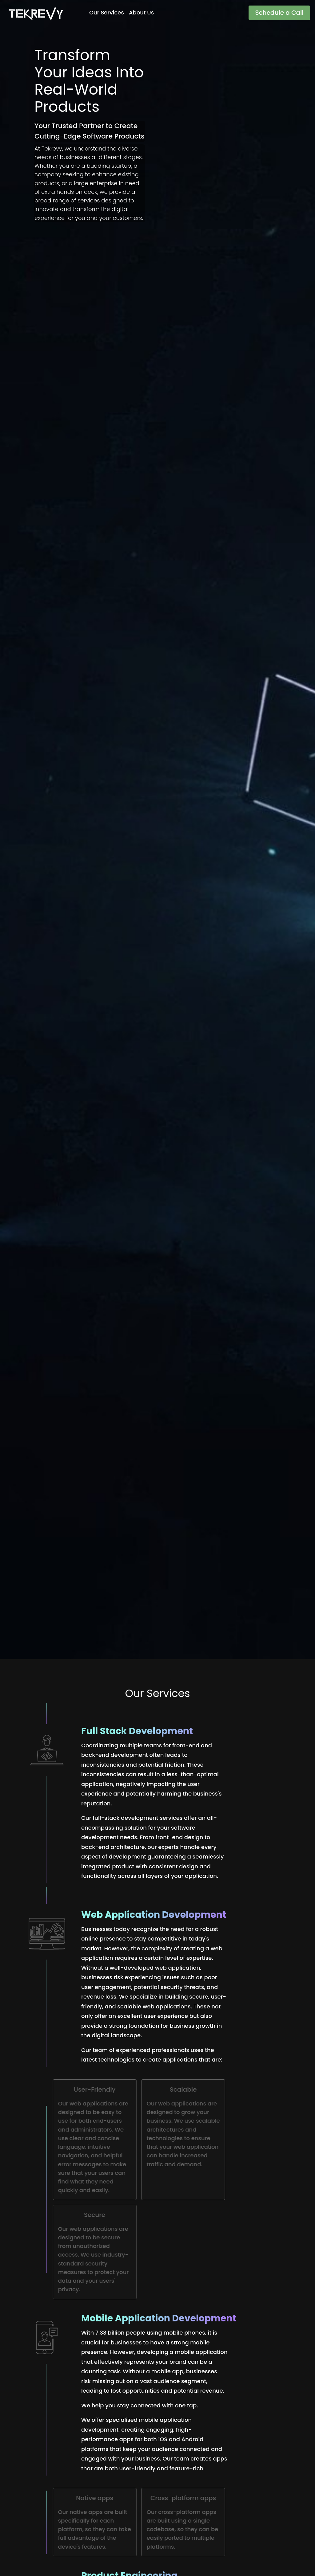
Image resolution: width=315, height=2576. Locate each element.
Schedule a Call (279, 13)
